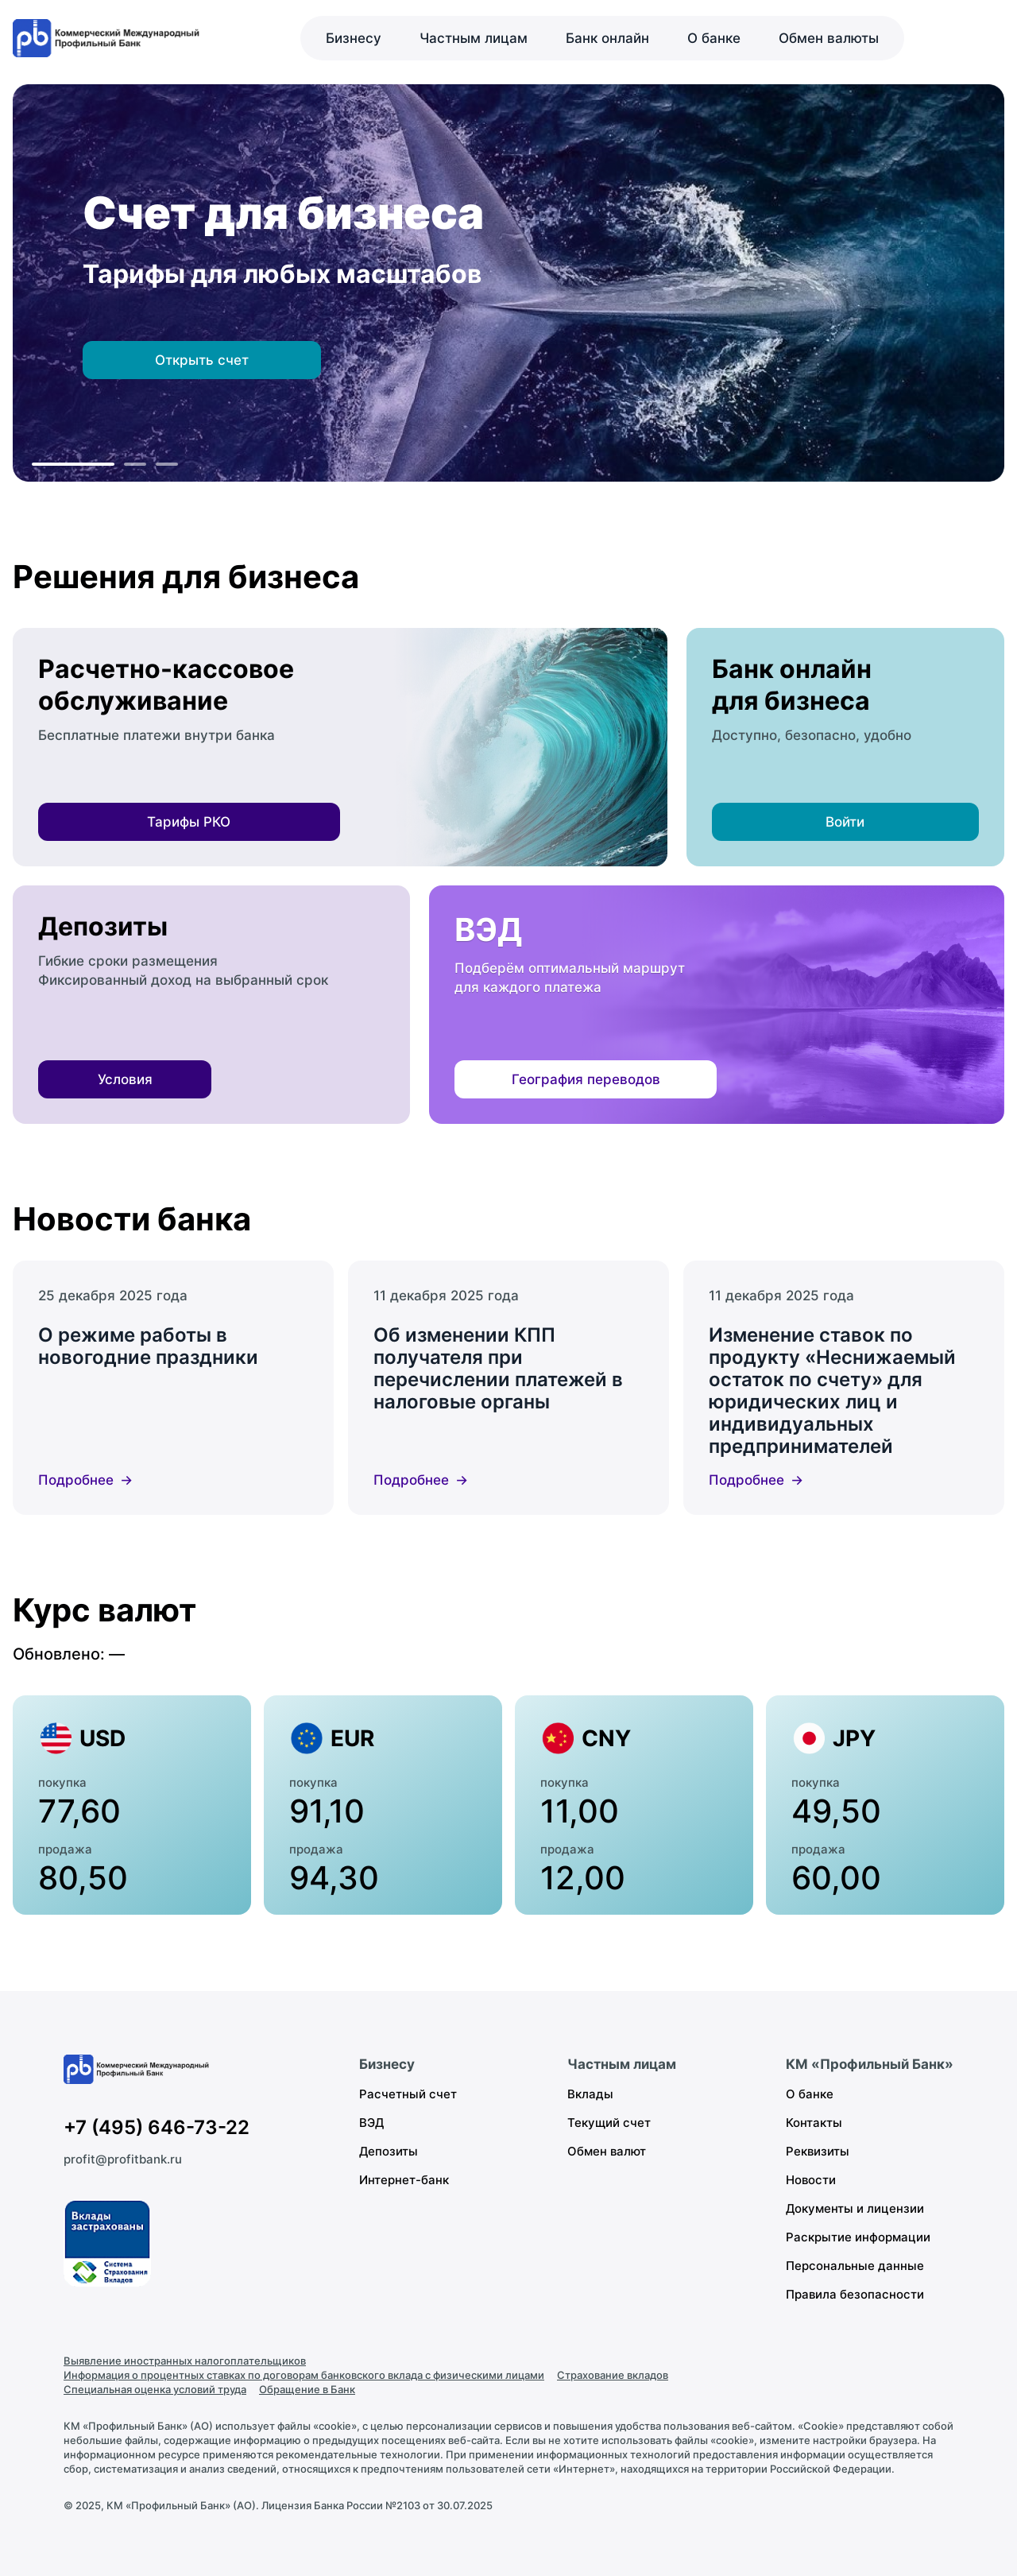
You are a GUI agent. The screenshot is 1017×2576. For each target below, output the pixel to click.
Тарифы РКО (188, 822)
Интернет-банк (404, 2179)
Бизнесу (353, 38)
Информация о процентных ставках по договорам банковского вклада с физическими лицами (304, 2375)
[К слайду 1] (73, 464)
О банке (714, 38)
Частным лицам (474, 38)
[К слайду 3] (167, 464)
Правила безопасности (855, 2294)
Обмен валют (606, 2151)
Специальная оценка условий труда (155, 2389)
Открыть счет (202, 360)
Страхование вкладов (612, 2375)
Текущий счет (609, 2122)
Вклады (590, 2093)
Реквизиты (817, 2151)
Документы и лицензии (855, 2208)
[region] (508, 283)
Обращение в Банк (307, 2389)
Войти (845, 822)
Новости (811, 2179)
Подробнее (76, 1480)
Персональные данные (855, 2265)
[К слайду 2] (135, 464)
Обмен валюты (829, 38)
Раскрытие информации (858, 2237)
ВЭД (371, 2122)
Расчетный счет (408, 2093)
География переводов (586, 1079)
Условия (125, 1079)
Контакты (814, 2122)
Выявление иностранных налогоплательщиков (185, 2360)
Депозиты (388, 2151)
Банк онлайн (607, 38)
